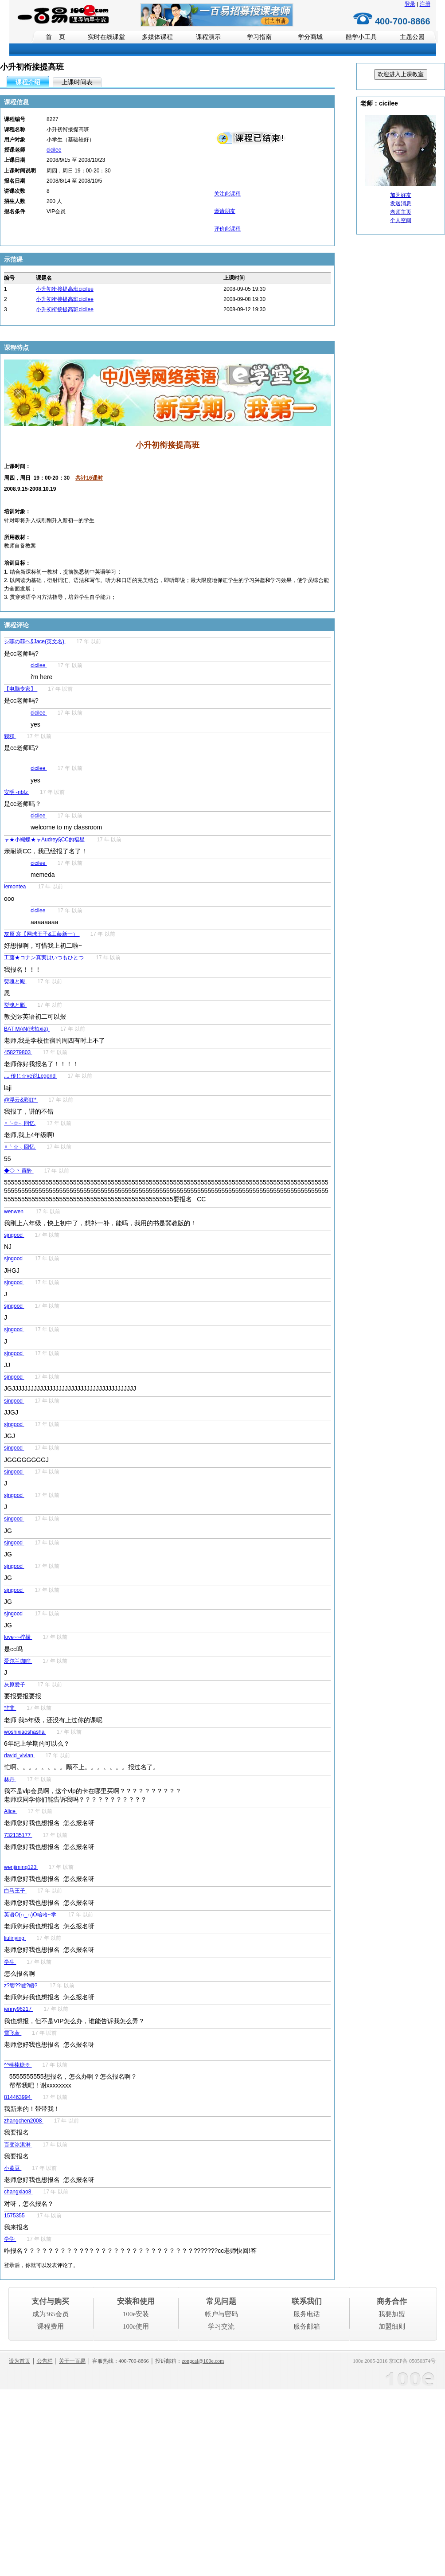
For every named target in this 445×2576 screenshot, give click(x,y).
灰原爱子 (15, 1684)
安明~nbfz (16, 792)
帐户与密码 (221, 2314)
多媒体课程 (157, 36)
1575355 (15, 2215)
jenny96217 (18, 2009)
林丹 (10, 1779)
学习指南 (259, 36)
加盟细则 (392, 2326)
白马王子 (15, 1891)
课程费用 (50, 2326)
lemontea (15, 886)
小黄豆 (12, 2168)
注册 (425, 4)
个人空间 (400, 220)
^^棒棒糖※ (18, 2065)
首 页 (55, 36)
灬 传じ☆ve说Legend (30, 1076)
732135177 (18, 1835)
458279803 (18, 1052)
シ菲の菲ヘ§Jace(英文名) (35, 641)
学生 (10, 1962)
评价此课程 (227, 229)
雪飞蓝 (12, 2033)
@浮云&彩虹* (21, 1100)
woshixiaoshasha (25, 1732)
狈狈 (10, 736)
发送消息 (400, 203)
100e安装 (136, 2314)
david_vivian (19, 1755)
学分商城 (310, 36)
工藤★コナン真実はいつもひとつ (44, 957)
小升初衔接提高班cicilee (64, 289)
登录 (410, 4)
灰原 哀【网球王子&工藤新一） (42, 934)
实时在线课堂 (106, 36)
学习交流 (221, 2326)
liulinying (15, 1938)
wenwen (14, 1211)
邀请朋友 (224, 211)
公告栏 (45, 2361)
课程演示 (208, 36)
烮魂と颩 (15, 981)
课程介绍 (28, 82)
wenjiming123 (21, 1867)
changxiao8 (18, 2192)
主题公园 (412, 36)
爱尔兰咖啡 (18, 1661)
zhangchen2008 (23, 2121)
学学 (10, 2239)
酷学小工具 (361, 36)
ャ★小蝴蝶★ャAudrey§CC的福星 (45, 840)
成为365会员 (50, 2314)
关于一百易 (72, 2361)
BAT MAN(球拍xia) (27, 1029)
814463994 (18, 2097)
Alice (10, 1811)
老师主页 (400, 212)
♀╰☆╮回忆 (20, 1123)
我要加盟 (392, 2314)
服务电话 (306, 2314)
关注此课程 (227, 194)
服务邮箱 (306, 2326)
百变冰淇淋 (18, 2145)
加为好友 (400, 195)
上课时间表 (77, 82)
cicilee (54, 150)
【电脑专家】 (20, 689)
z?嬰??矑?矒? (21, 1985)
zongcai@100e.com (203, 2361)
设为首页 (19, 2361)
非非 (10, 1708)
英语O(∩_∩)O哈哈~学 (31, 1914)
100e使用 (136, 2326)
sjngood (14, 1235)
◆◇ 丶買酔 (19, 1171)
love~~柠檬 (18, 1637)
